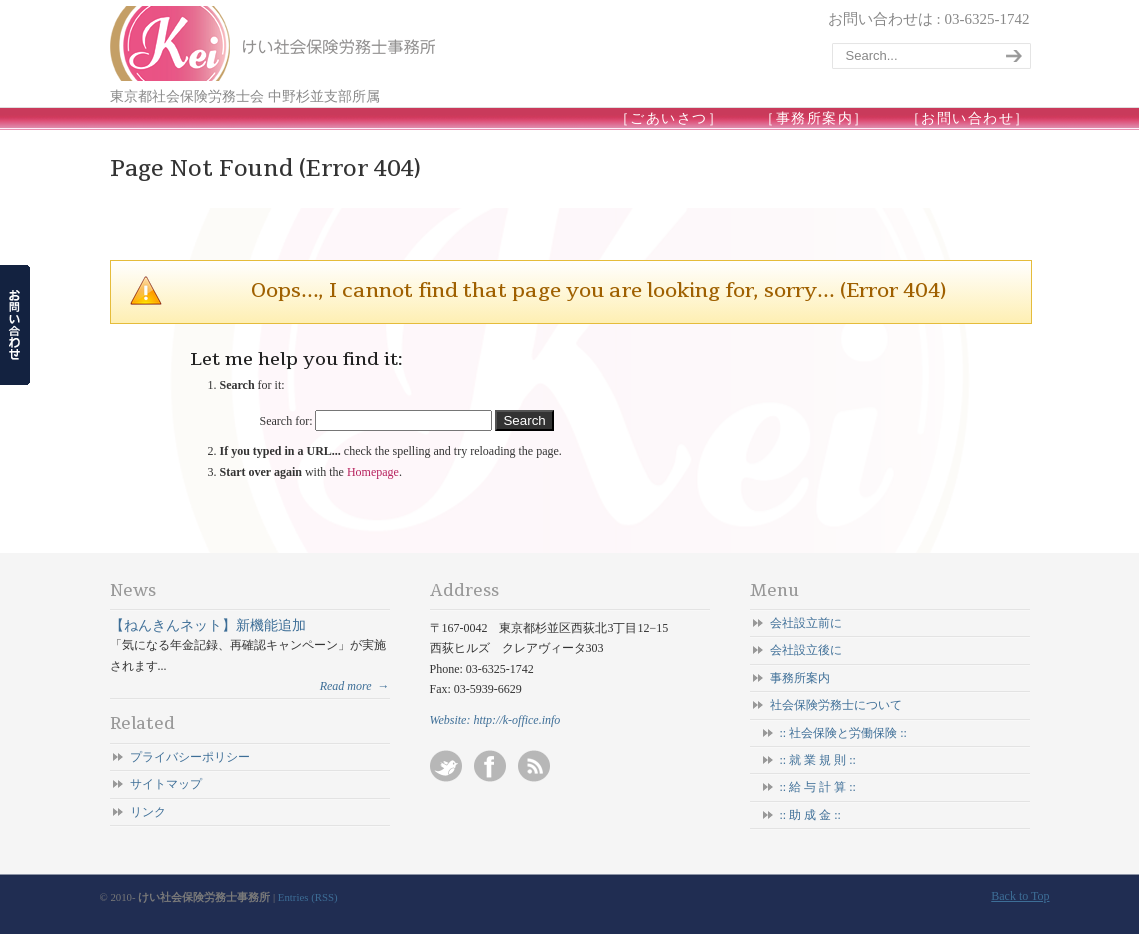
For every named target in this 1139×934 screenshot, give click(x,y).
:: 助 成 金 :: (810, 815)
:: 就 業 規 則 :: (818, 760)
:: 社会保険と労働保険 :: (843, 733)
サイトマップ (166, 784)
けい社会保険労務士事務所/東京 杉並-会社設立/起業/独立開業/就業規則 (275, 43)
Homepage (373, 472)
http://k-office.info (516, 720)
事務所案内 (800, 678)
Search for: (286, 421)
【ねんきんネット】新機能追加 (208, 625)
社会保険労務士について (836, 705)
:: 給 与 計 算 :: (818, 787)
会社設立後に (806, 650)
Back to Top (1020, 896)
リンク (148, 812)
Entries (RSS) (308, 897)
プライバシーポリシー (190, 757)
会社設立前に (806, 623)
